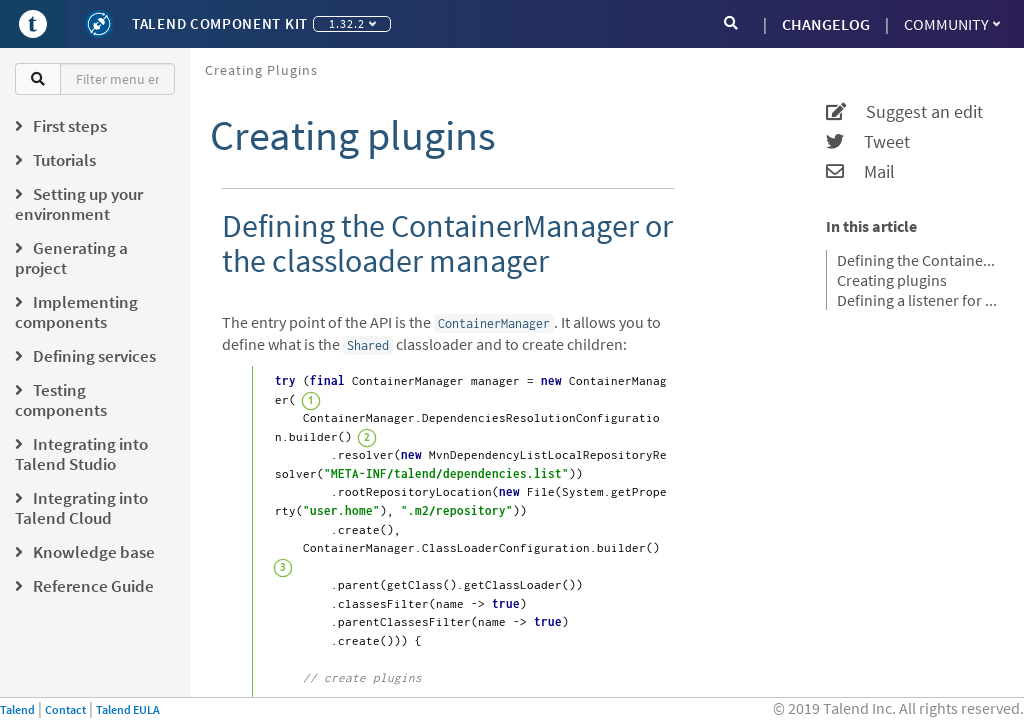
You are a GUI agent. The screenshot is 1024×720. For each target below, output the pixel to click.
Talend (17, 709)
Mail (860, 172)
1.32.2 (352, 23)
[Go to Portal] (33, 24)
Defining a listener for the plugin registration (918, 300)
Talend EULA (128, 709)
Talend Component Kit (220, 23)
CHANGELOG (826, 24)
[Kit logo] (99, 24)
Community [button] (952, 24)
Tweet (868, 142)
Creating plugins (261, 70)
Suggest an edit (904, 112)
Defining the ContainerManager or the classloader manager (918, 260)
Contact (65, 709)
